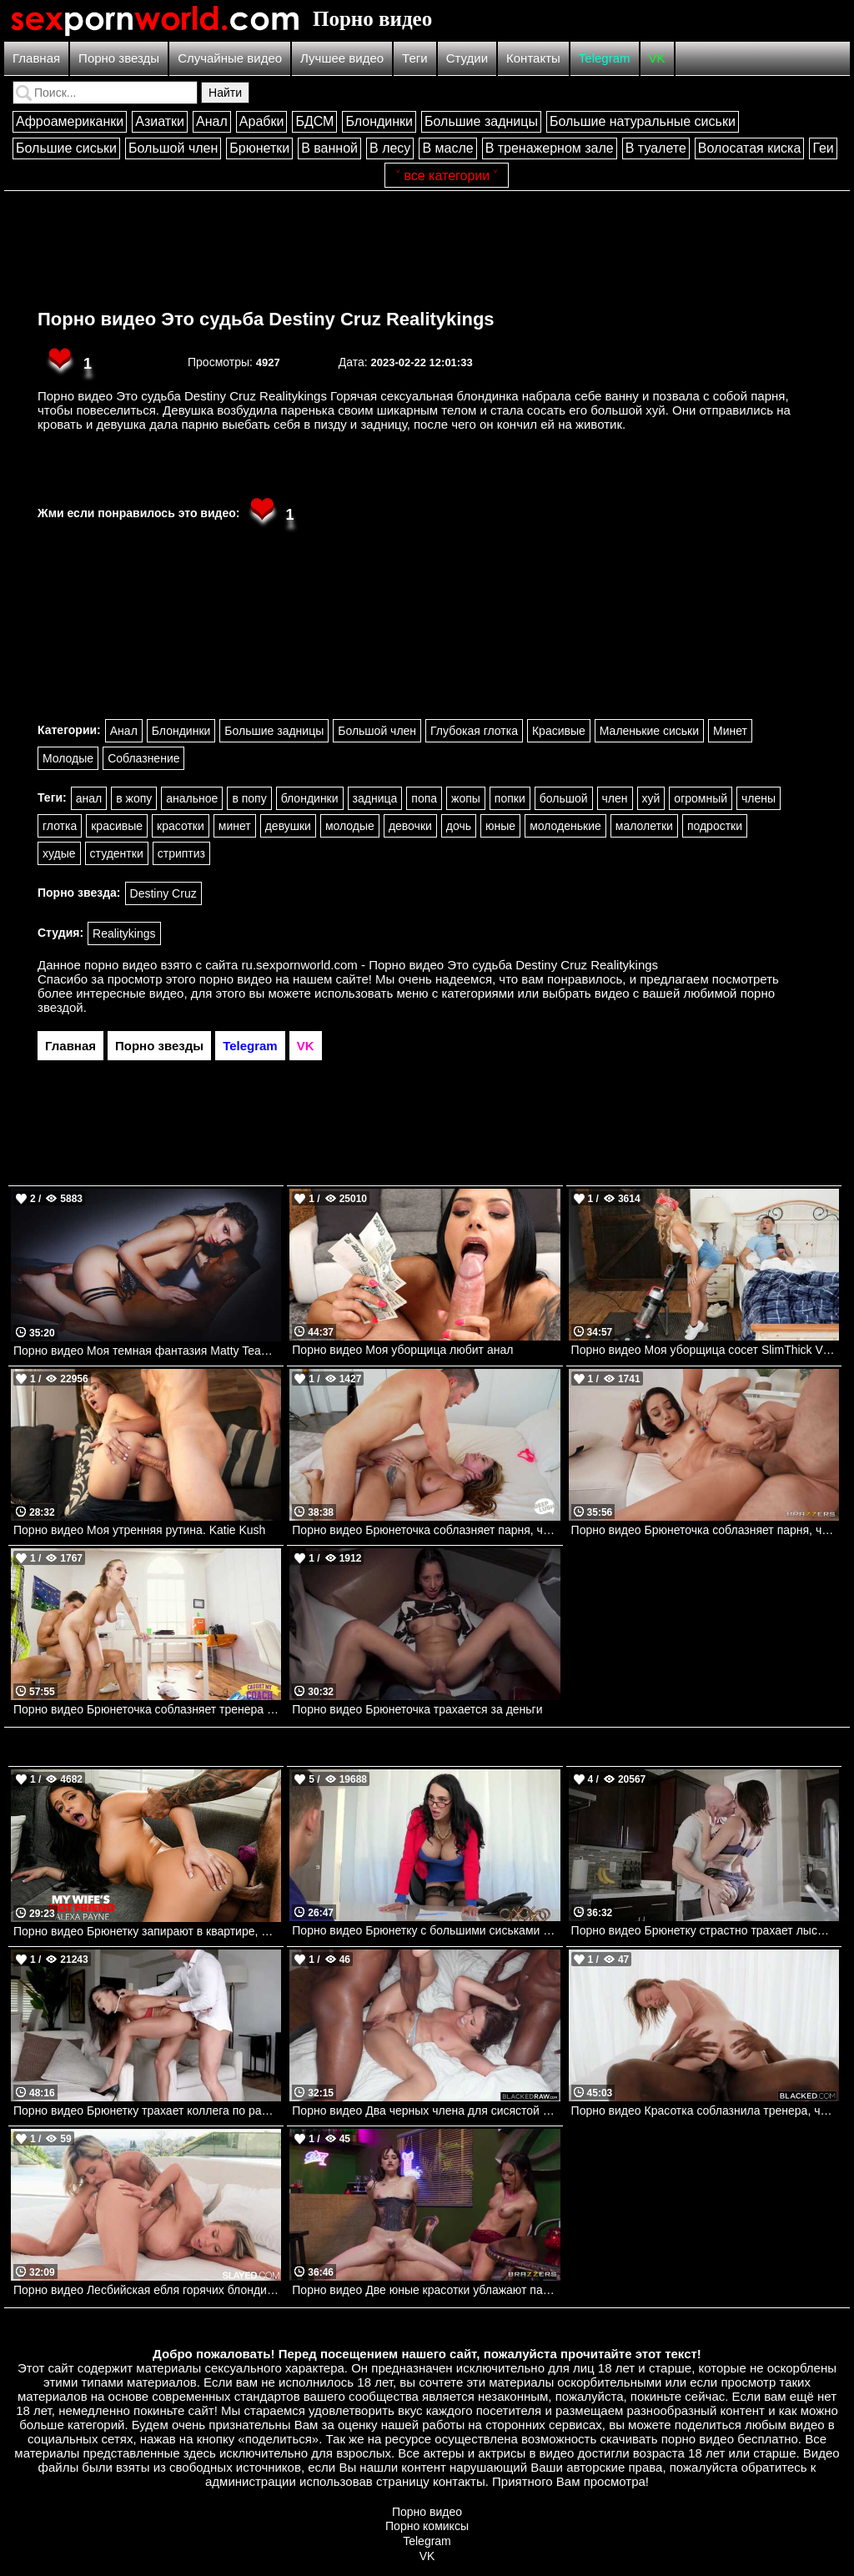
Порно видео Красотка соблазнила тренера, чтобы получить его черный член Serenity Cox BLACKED (705, 2110)
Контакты (533, 58)
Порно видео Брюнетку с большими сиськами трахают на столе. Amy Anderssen (426, 1930)
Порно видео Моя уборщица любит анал (402, 1349)
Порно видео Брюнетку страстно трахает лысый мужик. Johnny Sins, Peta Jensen (705, 1930)
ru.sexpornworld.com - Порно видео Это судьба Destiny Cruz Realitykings (450, 965)
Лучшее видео (342, 58)
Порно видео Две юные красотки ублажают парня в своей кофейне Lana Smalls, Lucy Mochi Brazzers (426, 2290)
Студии (467, 58)
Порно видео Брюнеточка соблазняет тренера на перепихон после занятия (147, 1709)
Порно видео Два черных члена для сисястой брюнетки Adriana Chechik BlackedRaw (426, 2110)
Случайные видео (230, 58)
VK (657, 58)
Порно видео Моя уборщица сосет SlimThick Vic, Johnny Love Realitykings (705, 1349)
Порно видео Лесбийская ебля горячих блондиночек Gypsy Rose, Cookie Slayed (147, 2290)
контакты (459, 2481)
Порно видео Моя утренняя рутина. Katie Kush (139, 1530)
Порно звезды (118, 58)
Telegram (604, 58)
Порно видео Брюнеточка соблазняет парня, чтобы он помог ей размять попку (705, 1530)
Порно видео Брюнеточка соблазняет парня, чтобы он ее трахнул (426, 1530)
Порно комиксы (427, 2526)
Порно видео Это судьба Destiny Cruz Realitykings (266, 319)
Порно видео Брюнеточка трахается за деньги (417, 1709)
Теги (415, 58)
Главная (36, 58)
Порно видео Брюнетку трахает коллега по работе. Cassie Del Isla (147, 2110)
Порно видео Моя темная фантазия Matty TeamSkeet (147, 1350)
